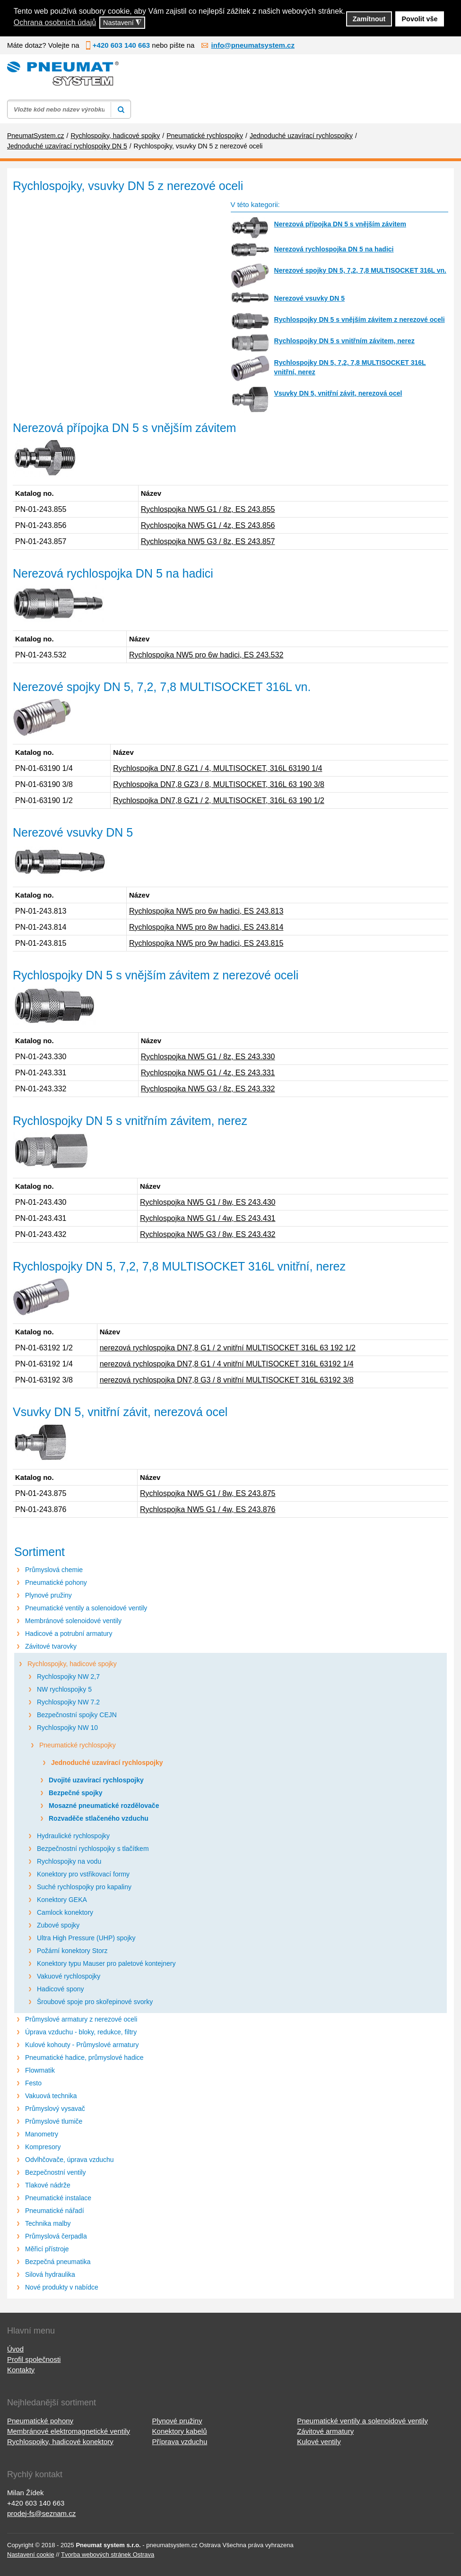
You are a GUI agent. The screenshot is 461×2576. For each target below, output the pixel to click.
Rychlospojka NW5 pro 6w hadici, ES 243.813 (206, 911)
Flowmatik (40, 2070)
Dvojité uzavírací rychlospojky (96, 1780)
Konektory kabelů (179, 2431)
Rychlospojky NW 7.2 (68, 1702)
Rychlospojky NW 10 (67, 1727)
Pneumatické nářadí (54, 2210)
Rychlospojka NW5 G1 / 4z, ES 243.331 (208, 1073)
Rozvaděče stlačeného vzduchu (98, 1818)
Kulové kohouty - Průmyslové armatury (82, 2045)
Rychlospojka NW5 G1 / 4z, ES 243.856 (208, 525)
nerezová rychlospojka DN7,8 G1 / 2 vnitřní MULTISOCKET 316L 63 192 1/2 (228, 1348)
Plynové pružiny (48, 1595)
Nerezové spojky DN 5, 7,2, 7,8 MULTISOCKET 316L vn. (360, 270)
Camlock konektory (65, 1912)
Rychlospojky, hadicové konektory (60, 2442)
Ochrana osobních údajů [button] (55, 22)
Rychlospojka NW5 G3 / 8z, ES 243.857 (208, 541)
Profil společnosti (34, 2359)
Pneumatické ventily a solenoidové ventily (86, 1608)
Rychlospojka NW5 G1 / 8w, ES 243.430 (207, 1202)
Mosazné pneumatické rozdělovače (104, 1805)
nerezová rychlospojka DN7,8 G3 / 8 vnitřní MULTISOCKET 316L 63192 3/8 (227, 1380)
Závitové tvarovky (51, 1646)
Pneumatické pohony (56, 1582)
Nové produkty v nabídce (61, 2287)
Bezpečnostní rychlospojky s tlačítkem (93, 1848)
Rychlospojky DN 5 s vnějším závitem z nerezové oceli (359, 319)
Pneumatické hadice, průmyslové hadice (84, 2057)
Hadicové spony (60, 1989)
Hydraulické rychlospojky (73, 1836)
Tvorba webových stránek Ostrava (107, 2554)
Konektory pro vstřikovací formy (83, 1874)
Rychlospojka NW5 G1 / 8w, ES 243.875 (207, 1493)
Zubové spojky (58, 1925)
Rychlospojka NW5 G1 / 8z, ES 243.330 (208, 1057)
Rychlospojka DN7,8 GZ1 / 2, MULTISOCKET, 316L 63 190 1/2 (218, 800)
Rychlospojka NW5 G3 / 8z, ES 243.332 (208, 1089)
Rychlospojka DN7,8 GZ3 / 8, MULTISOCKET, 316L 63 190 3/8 (218, 784)
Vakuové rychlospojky (68, 1976)
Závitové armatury (325, 2431)
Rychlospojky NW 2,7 (68, 1676)
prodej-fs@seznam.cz (41, 2513)
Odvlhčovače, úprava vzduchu (69, 2159)
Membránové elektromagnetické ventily (68, 2431)
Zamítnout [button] (369, 19)
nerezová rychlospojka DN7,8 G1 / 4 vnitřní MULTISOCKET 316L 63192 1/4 (227, 1364)
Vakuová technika (51, 2096)
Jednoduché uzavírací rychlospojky (107, 1762)
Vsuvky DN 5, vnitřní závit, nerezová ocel (338, 393)
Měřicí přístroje (47, 2249)
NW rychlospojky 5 (64, 1689)
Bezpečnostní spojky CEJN (77, 1715)
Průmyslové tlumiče (53, 2121)
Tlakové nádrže (47, 2185)
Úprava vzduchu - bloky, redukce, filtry (81, 2032)
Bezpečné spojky (76, 1793)
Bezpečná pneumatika (58, 2261)
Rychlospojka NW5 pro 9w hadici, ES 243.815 (206, 943)
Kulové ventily (319, 2442)
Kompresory (43, 2147)
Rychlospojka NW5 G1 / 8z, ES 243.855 (208, 509)
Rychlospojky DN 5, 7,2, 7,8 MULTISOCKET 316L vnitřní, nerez (350, 367)
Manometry (41, 2134)
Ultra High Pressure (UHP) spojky (86, 1938)
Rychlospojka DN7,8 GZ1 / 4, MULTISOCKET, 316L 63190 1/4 (217, 768)
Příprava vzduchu (180, 2442)
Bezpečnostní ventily (55, 2172)
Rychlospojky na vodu (69, 1861)
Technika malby (48, 2223)
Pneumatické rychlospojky (77, 1745)
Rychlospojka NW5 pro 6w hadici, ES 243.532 (206, 655)
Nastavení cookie (30, 2554)
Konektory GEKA (62, 1899)
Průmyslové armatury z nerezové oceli (81, 2019)
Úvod (15, 2349)
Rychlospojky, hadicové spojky (72, 1664)
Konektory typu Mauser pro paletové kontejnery (106, 1963)
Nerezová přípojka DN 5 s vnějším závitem (340, 224)
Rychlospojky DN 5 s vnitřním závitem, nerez (344, 341)
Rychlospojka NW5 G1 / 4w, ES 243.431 (207, 1218)
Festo (33, 2083)
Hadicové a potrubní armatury (68, 1633)
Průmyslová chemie (54, 1569)
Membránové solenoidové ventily (73, 1621)
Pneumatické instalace (58, 2198)
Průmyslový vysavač (55, 2108)
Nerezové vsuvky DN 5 (309, 298)
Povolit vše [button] (420, 19)
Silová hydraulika (50, 2274)
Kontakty (21, 2370)
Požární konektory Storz (72, 1950)
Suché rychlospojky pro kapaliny (84, 1887)
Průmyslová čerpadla (56, 2236)
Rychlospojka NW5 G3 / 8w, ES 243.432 (207, 1234)
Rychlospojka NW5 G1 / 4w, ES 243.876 (207, 1509)
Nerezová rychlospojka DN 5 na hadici (334, 249)
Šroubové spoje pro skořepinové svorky (95, 2001)
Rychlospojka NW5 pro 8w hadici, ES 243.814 (206, 927)
